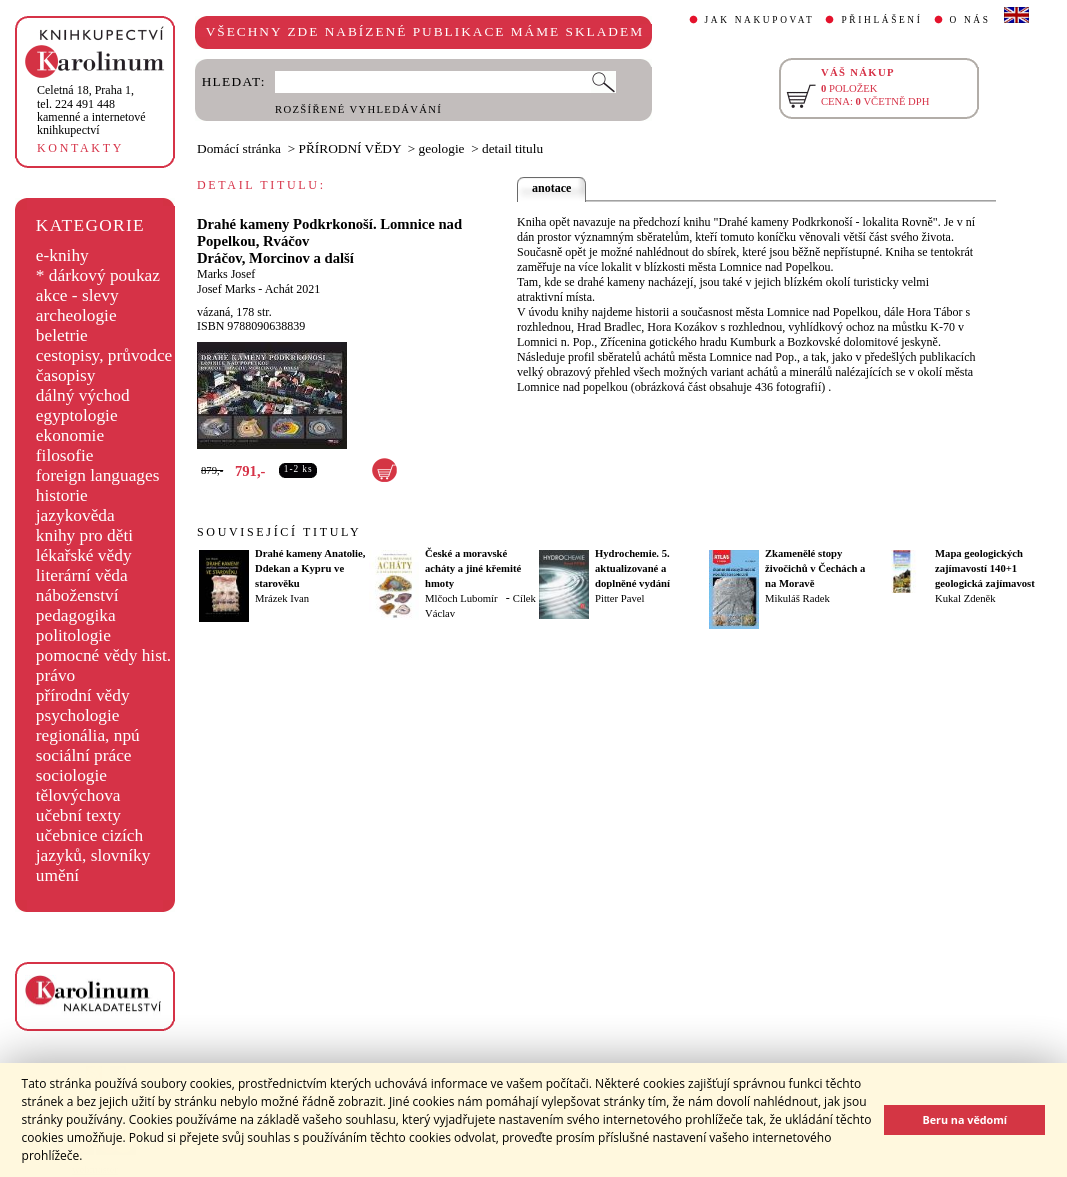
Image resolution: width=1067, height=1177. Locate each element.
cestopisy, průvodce (104, 355)
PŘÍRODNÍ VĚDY (350, 148)
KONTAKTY (80, 148)
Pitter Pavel (619, 598)
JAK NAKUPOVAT (760, 20)
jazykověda (75, 515)
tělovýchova (78, 795)
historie (62, 495)
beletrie (62, 335)
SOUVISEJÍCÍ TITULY (279, 532)
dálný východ (83, 395)
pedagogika (76, 615)
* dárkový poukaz (98, 275)
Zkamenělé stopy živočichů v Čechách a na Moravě (815, 568)
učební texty (78, 815)
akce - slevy (77, 295)
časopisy (66, 375)
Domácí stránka (239, 148)
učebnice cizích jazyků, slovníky (93, 845)
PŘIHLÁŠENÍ (881, 20)
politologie (73, 635)
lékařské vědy (84, 555)
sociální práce (84, 755)
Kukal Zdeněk (965, 598)
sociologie (71, 775)
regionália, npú (88, 735)
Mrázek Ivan (282, 598)
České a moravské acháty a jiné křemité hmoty (473, 568)
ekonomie (70, 435)
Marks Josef (226, 274)
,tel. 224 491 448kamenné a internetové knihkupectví (91, 110)
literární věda (82, 575)
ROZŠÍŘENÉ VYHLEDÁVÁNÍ (358, 109)
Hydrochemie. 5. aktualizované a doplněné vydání (632, 568)
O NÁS (970, 20)
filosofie (65, 455)
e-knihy (62, 255)
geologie (442, 148)
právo (55, 675)
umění (57, 875)
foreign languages (98, 475)
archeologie (76, 315)
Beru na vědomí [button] (964, 1119)
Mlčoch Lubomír (461, 598)
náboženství (77, 595)
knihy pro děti (84, 535)
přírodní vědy (83, 695)
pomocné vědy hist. (103, 655)
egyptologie (77, 415)
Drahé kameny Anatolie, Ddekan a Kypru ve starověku (310, 568)
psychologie (78, 715)
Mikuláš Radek (797, 598)
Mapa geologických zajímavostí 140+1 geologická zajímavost (985, 568)
